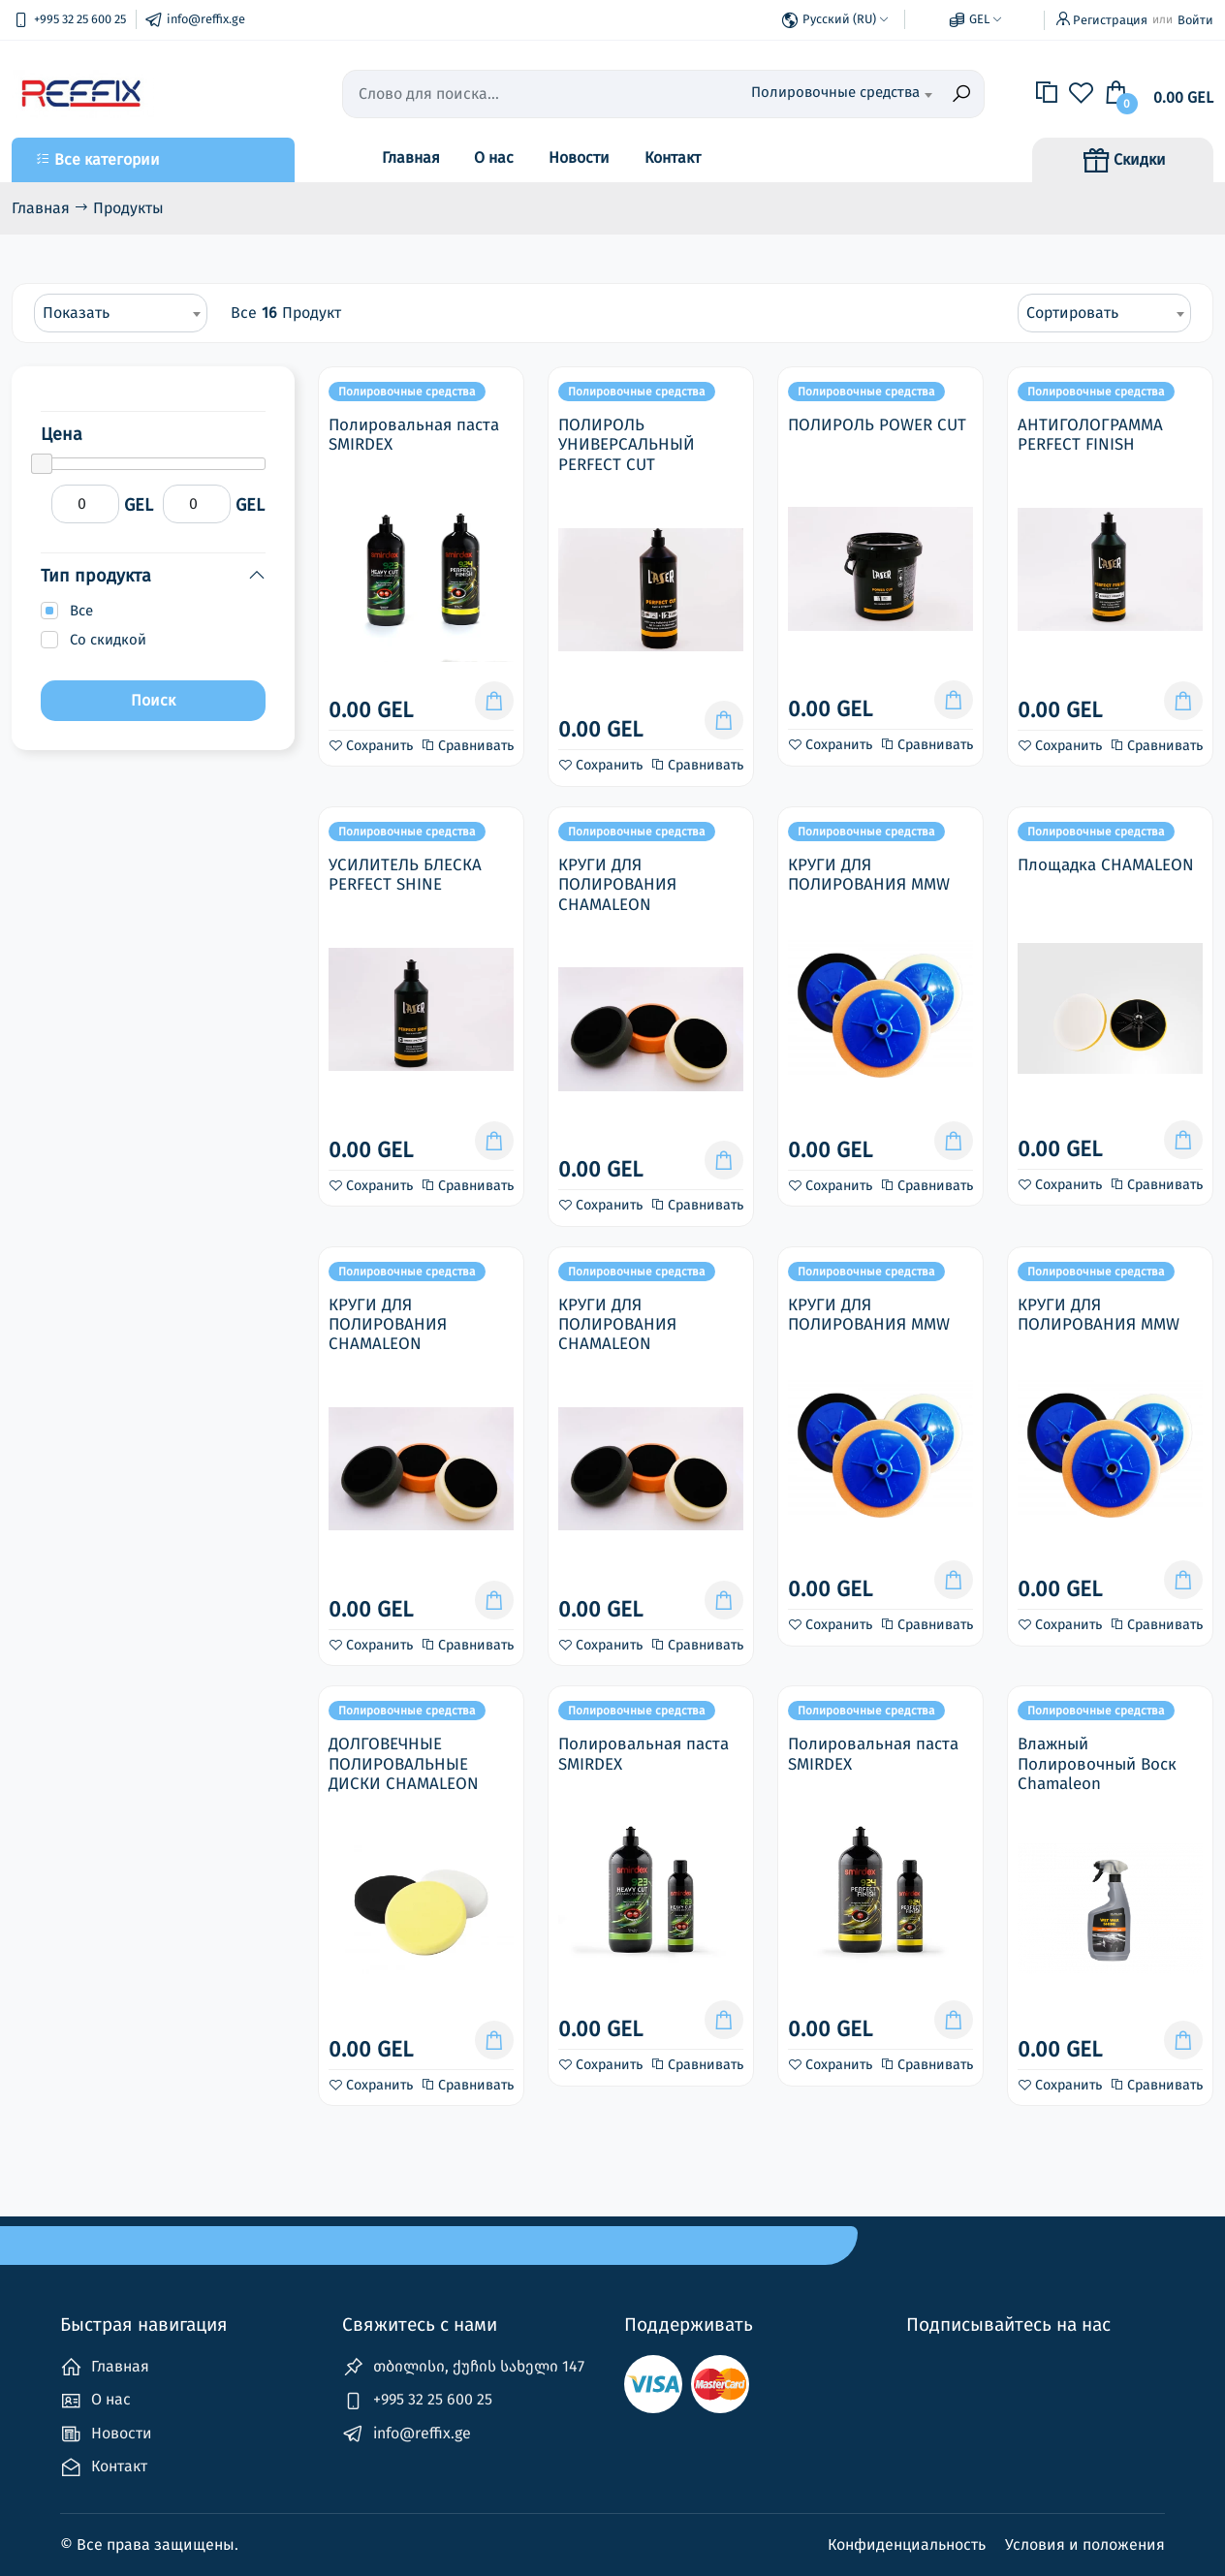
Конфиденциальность (908, 2544)
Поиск (153, 700)
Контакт (672, 157)
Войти (1195, 20)
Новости (579, 157)
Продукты (128, 208)
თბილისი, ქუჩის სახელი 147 (463, 2367)
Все (81, 610)
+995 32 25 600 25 (417, 2401)
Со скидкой (108, 639)
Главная (411, 157)
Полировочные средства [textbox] (835, 92)
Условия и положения (1085, 2544)
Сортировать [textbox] (1072, 312)
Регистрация (1110, 20)
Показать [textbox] (76, 312)
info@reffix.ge (406, 2434)
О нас (494, 157)
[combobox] (841, 94)
